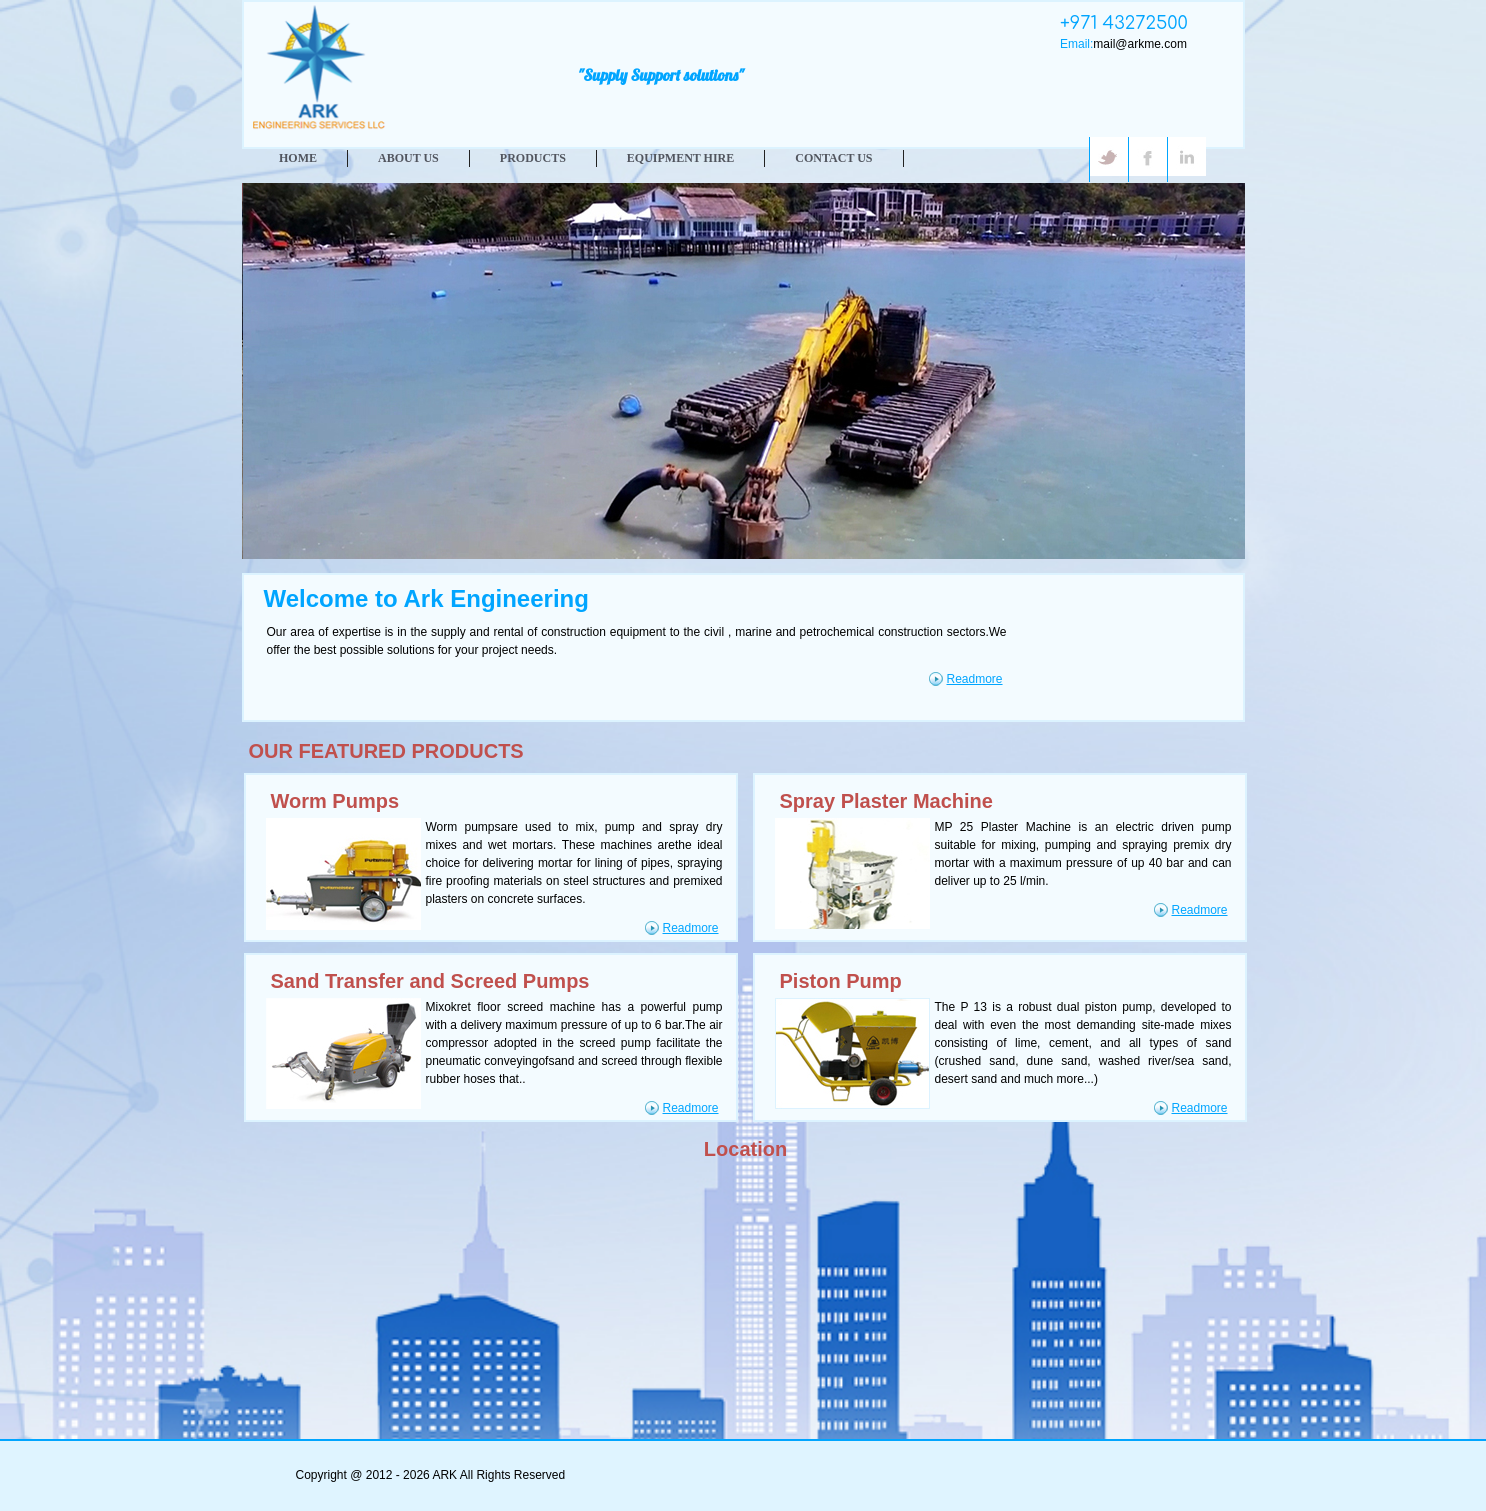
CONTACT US (833, 158)
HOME (298, 158)
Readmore (975, 679)
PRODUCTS (533, 158)
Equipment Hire (680, 158)
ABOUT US (408, 158)
